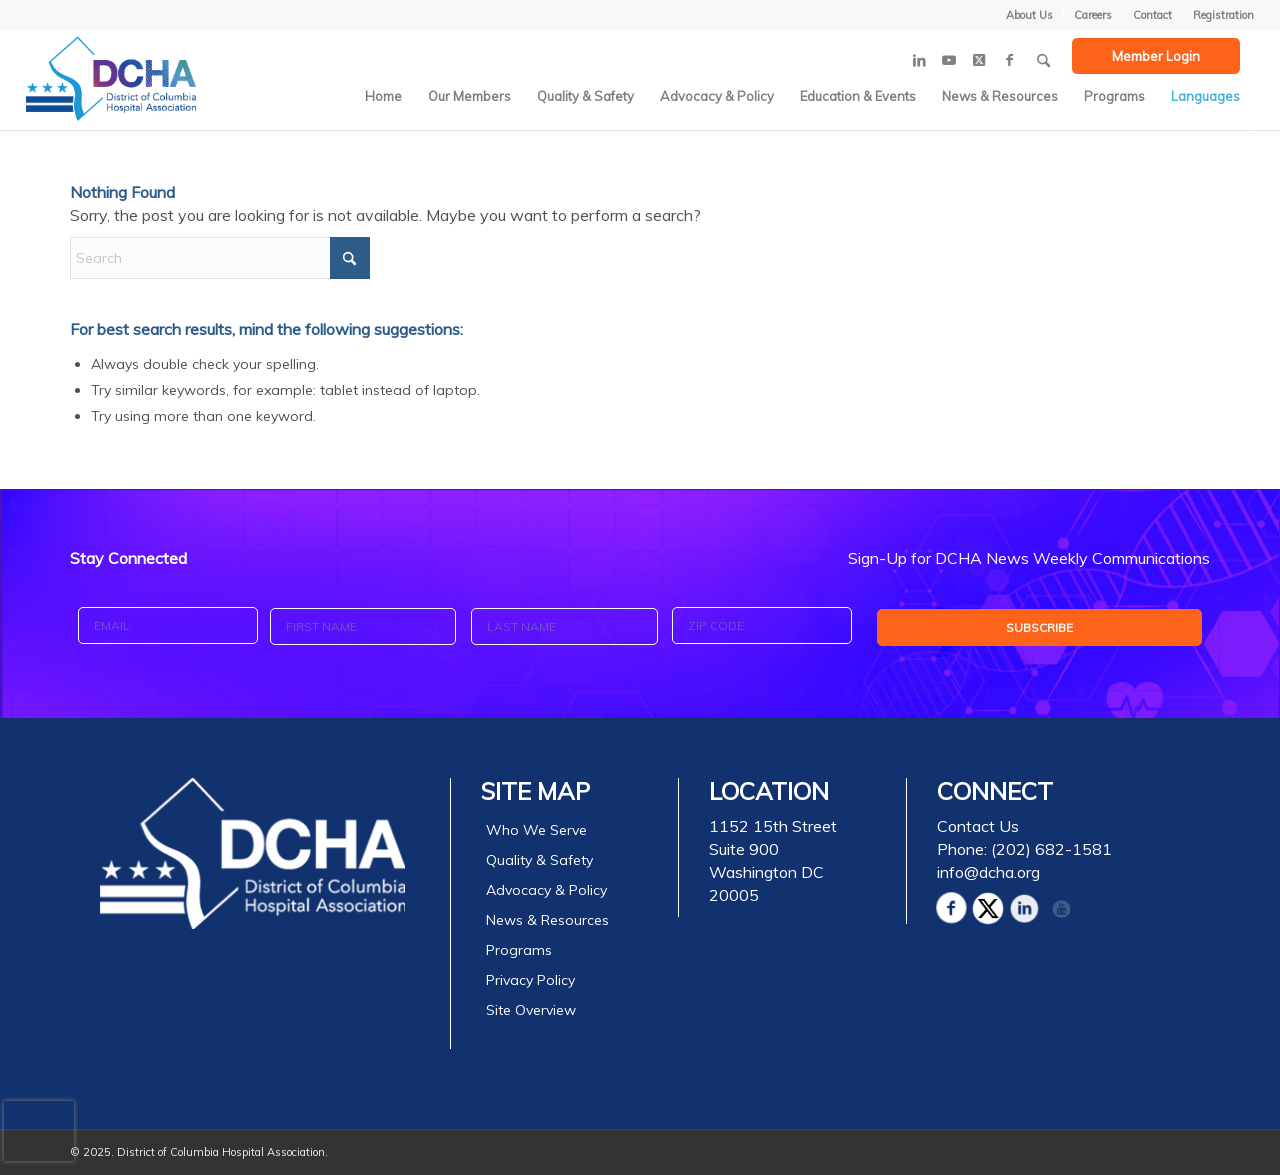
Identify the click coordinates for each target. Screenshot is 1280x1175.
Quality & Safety (539, 860)
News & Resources (547, 920)
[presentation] (39, 1131)
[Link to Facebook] (1009, 60)
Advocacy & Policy (546, 890)
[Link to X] (979, 60)
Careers (1093, 15)
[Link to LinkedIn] (919, 60)
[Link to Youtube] (949, 60)
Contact (1152, 15)
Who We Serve (536, 830)
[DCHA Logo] (111, 78)
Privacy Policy (530, 980)
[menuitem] (1030, 15)
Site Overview (531, 1010)
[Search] (1043, 53)
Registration (1223, 15)
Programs (519, 950)
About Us (1029, 15)
